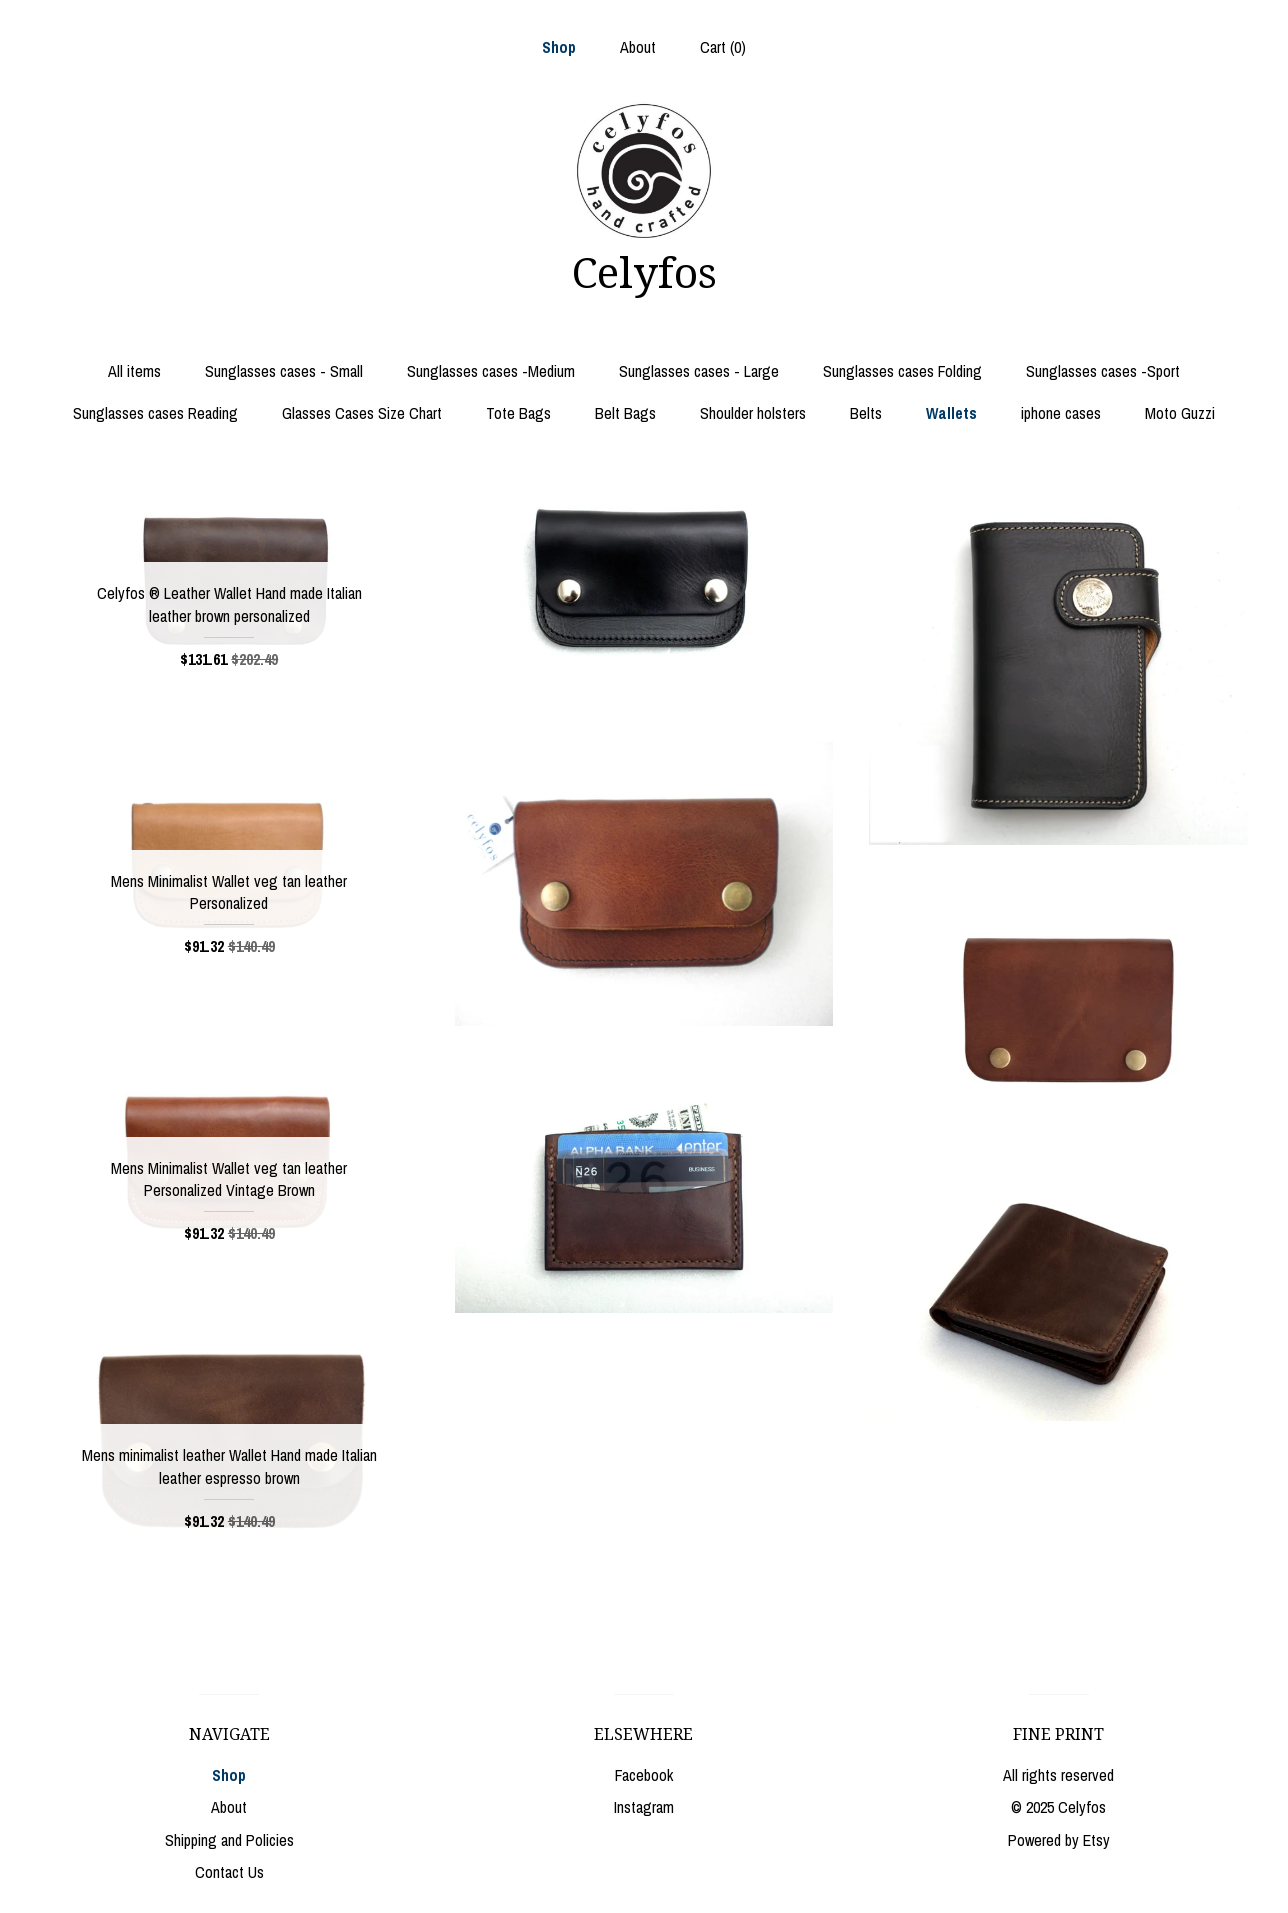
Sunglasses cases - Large (699, 371)
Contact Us (229, 1872)
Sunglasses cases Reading (155, 413)
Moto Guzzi (1180, 413)
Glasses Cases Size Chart (362, 413)
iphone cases (1061, 413)
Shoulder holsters (753, 413)
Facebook (644, 1775)
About (638, 47)
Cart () (723, 47)
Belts (866, 413)
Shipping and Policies (229, 1840)
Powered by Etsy (1059, 1840)
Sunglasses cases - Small (284, 371)
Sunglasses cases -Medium (491, 371)
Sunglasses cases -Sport (1103, 371)
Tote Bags (518, 413)
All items (134, 371)
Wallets (951, 413)
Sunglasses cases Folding (902, 371)
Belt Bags (625, 413)
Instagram (644, 1807)
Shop (559, 47)
